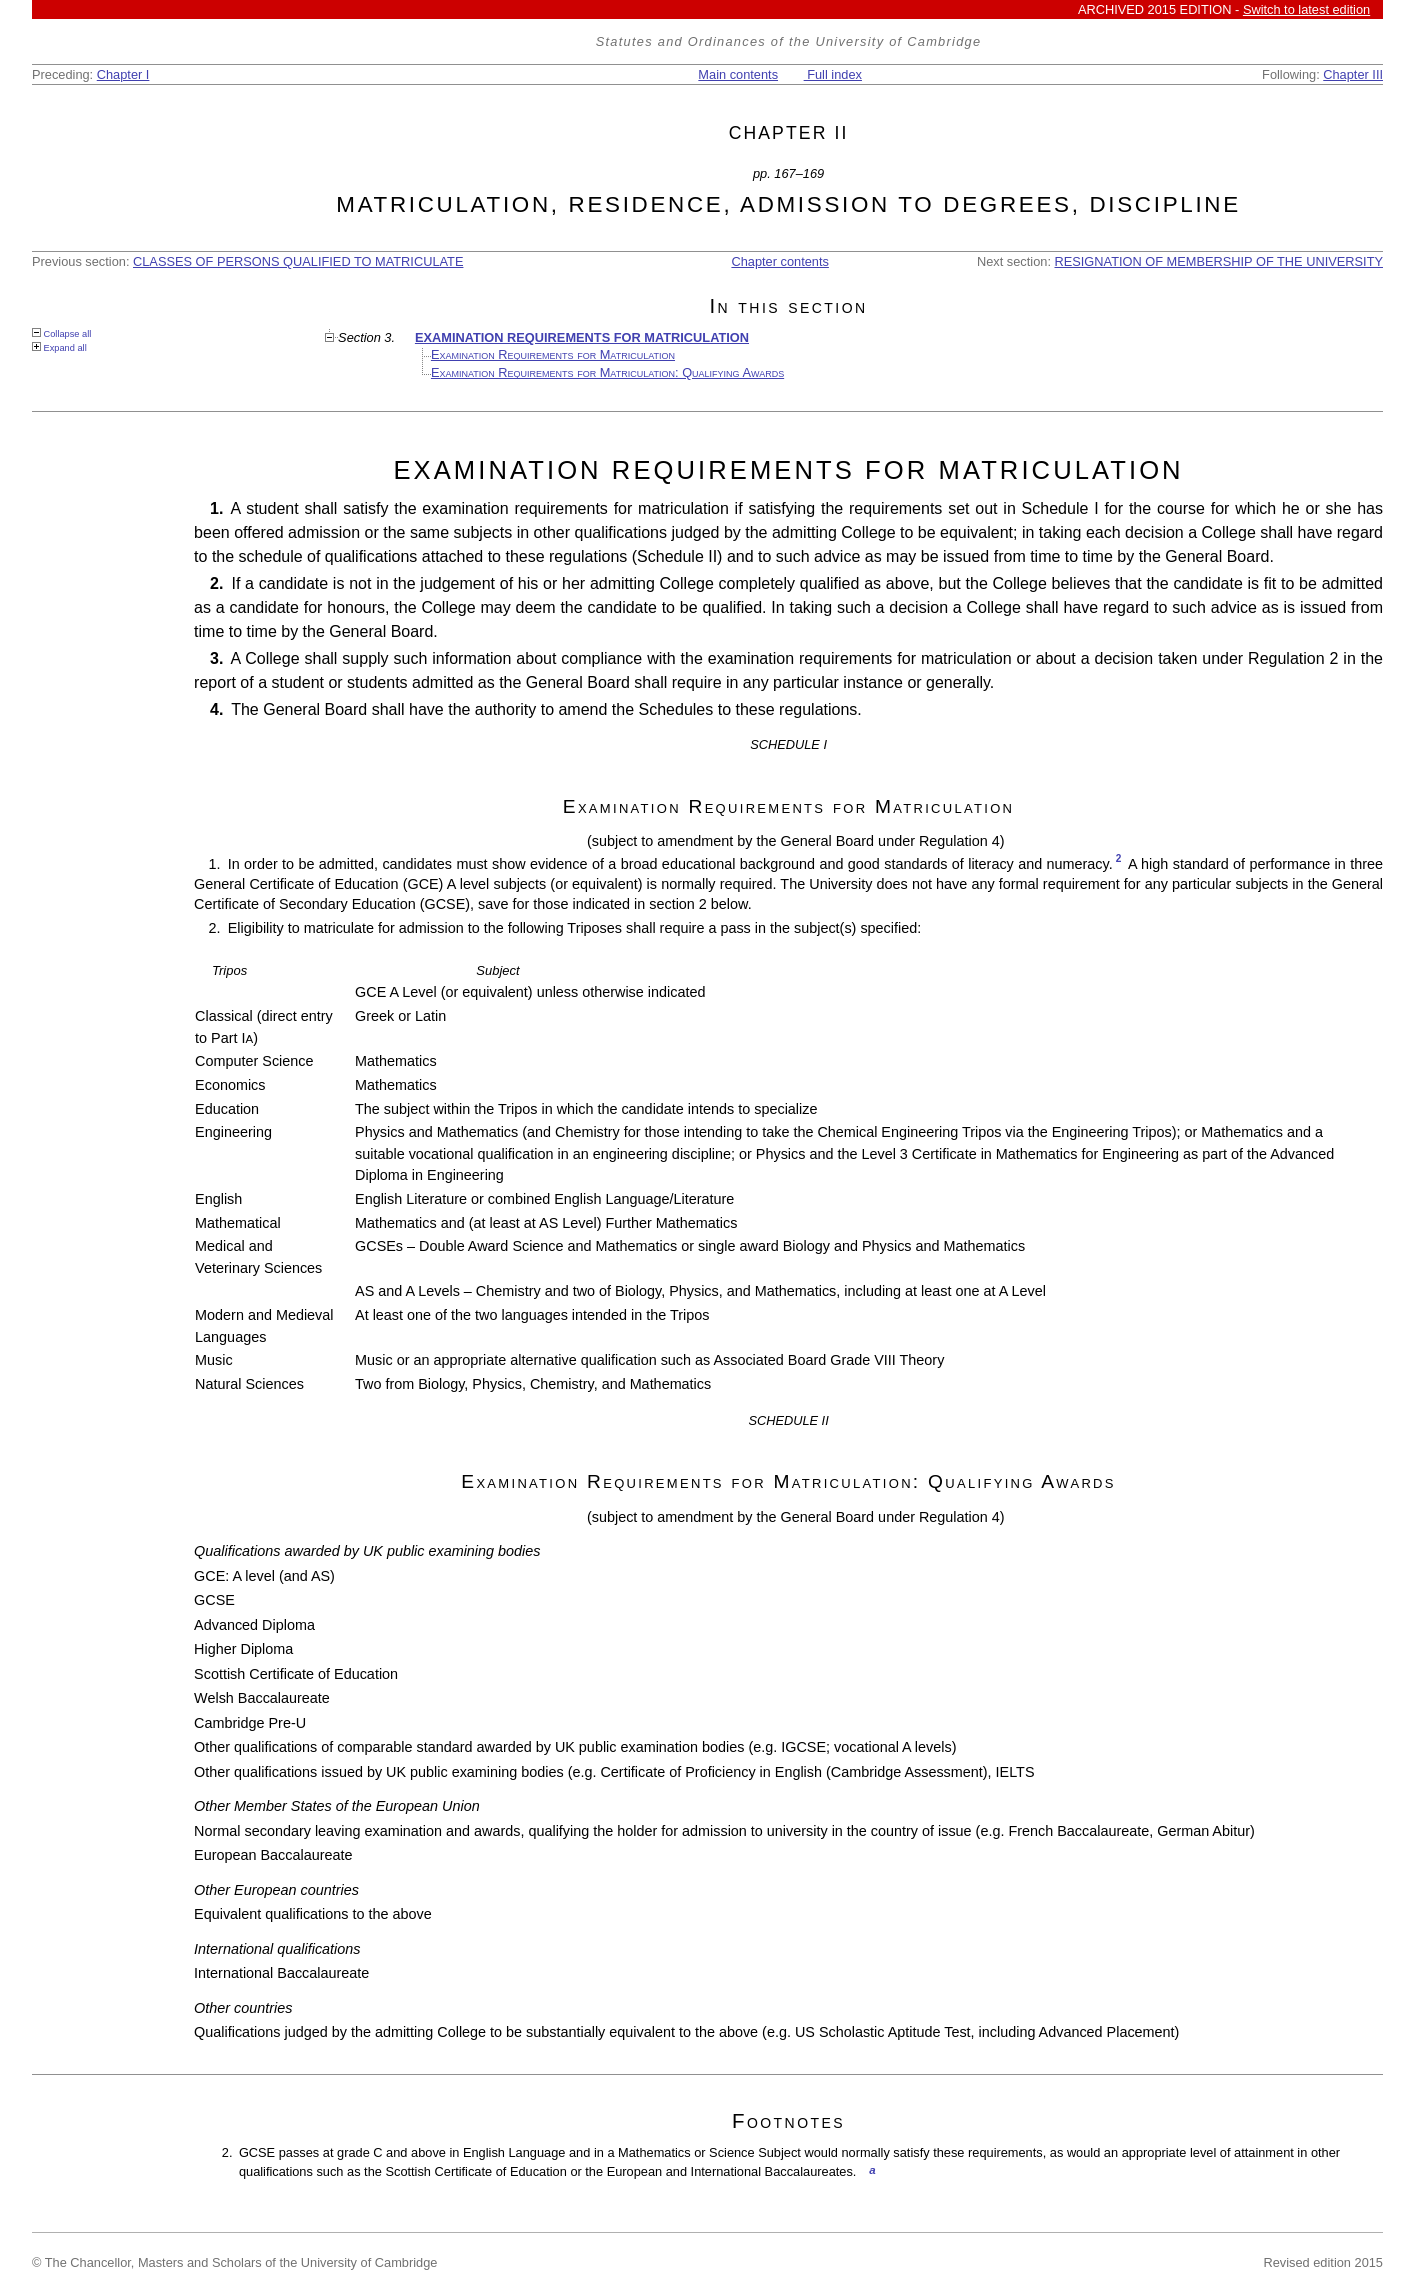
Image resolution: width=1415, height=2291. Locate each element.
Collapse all (61, 333)
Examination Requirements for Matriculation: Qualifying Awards (607, 372)
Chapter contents (779, 261)
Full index (833, 74)
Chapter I (123, 74)
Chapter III (1353, 74)
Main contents (738, 74)
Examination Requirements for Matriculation (553, 354)
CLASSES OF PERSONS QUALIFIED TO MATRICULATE (298, 261)
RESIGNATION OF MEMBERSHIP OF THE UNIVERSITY (1219, 261)
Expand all (59, 347)
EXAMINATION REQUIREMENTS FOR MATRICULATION (582, 337)
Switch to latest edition (1306, 9)
